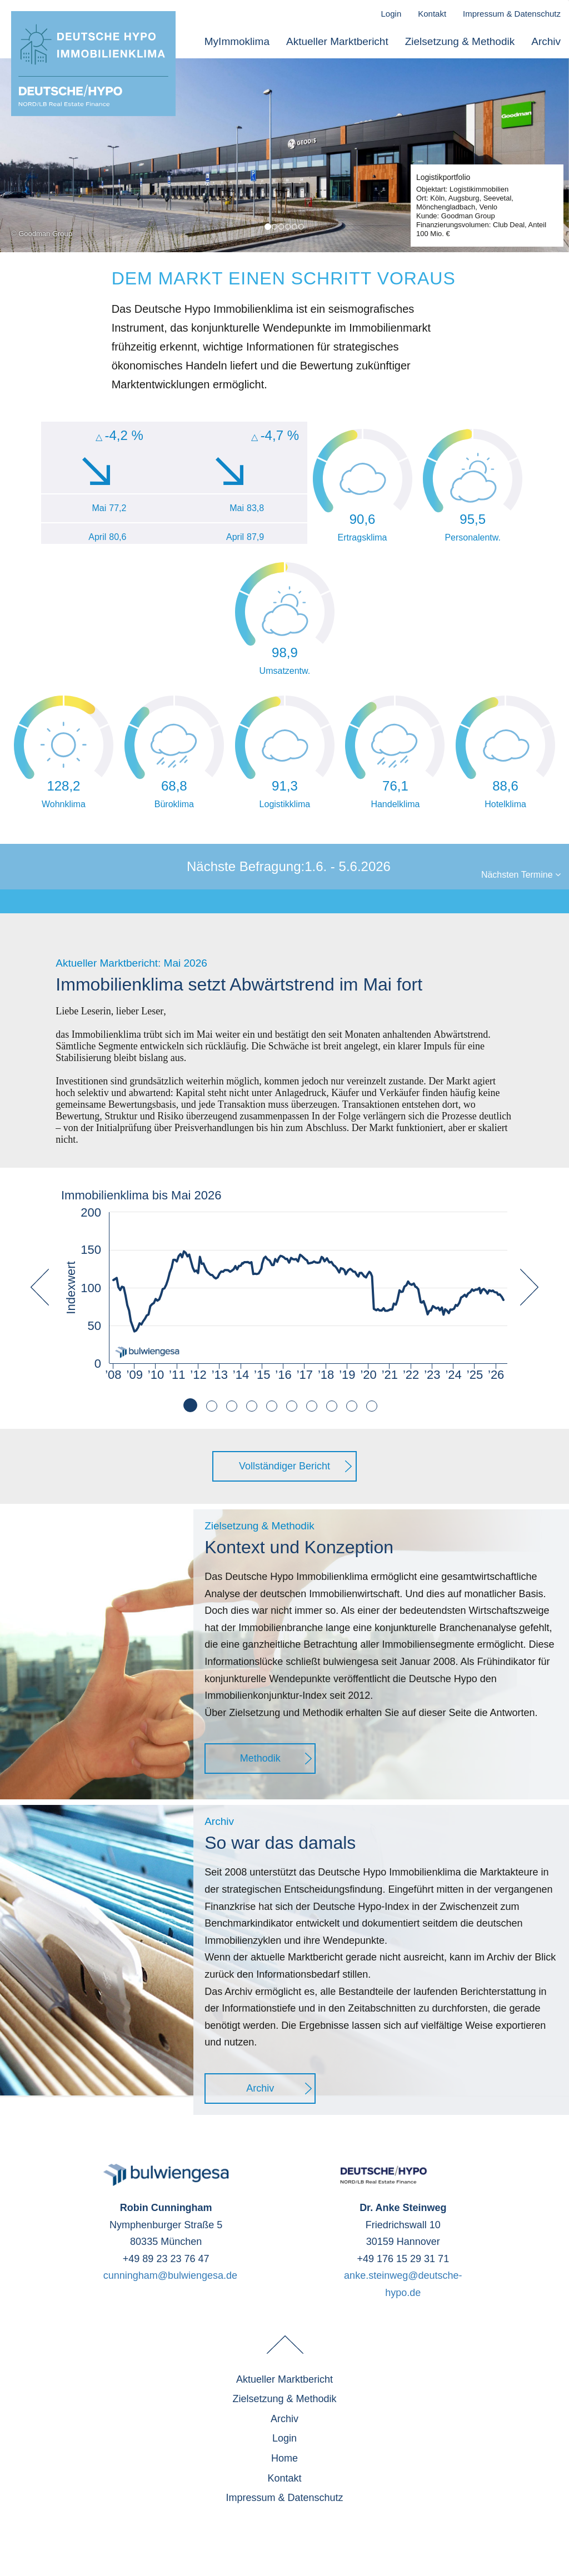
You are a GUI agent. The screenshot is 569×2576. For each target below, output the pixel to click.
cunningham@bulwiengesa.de (170, 2275)
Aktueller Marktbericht (337, 41)
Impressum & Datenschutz (512, 13)
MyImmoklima (236, 41)
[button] (40, 1348)
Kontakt (432, 13)
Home (284, 2458)
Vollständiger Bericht (284, 1466)
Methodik (260, 1758)
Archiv (546, 41)
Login (391, 13)
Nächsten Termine (521, 874)
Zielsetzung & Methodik (460, 41)
